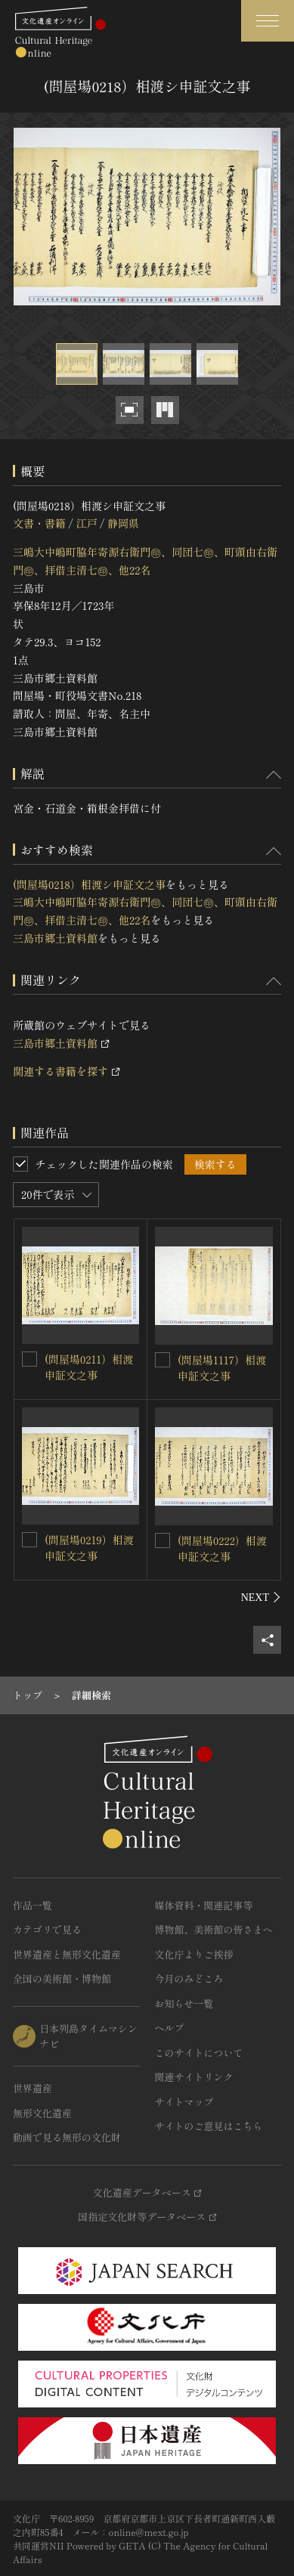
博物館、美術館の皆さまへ (214, 1929)
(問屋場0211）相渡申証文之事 (89, 1366)
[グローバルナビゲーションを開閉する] (267, 21)
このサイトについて (199, 2052)
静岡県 (123, 523)
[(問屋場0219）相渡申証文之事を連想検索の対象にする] (29, 1539)
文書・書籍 (39, 523)
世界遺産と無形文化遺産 (67, 1954)
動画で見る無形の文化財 (67, 2137)
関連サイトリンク (194, 2077)
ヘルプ (169, 2027)
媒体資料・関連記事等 (204, 1905)
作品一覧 (32, 1905)
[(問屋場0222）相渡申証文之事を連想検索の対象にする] (162, 1540)
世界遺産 (32, 2088)
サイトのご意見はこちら (209, 2126)
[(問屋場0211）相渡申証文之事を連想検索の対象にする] (29, 1359)
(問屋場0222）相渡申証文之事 (222, 1548)
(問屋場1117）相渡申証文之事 (222, 1367)
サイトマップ (184, 2102)
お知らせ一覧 (184, 2003)
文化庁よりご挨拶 (194, 1954)
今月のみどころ (189, 1978)
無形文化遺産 (42, 2113)
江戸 (86, 523)
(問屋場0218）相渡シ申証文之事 (89, 884)
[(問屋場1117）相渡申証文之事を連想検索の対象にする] (162, 1359)
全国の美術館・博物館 (62, 1978)
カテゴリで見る (47, 1929)
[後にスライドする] (261, 1597)
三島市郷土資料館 (55, 938)
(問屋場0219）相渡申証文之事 (89, 1547)
